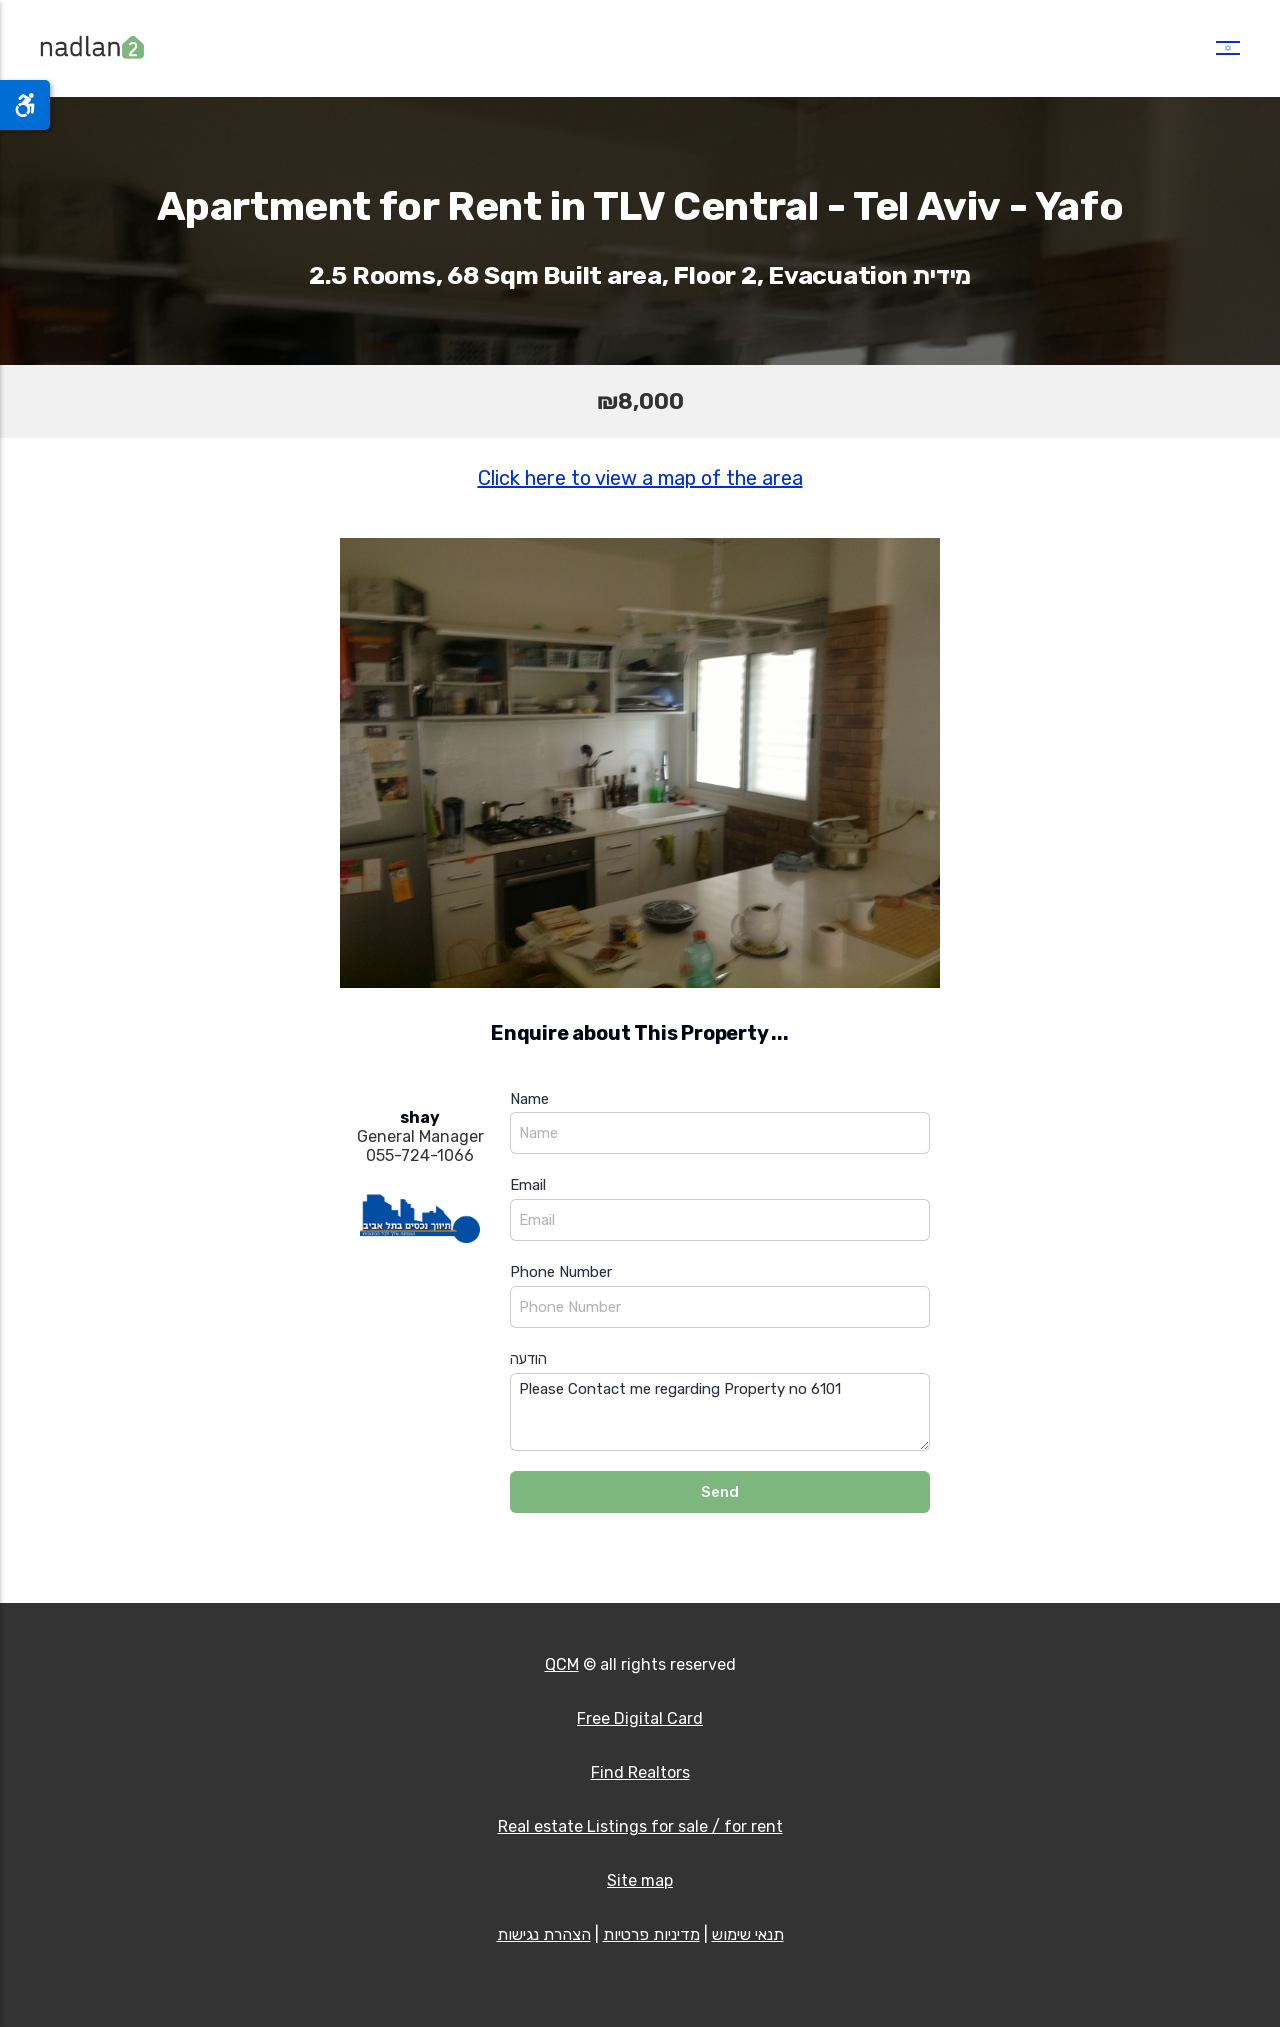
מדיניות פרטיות (651, 1934)
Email (528, 1185)
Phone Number (561, 1272)
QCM (562, 1664)
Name (529, 1099)
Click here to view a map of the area (640, 478)
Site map (640, 1880)
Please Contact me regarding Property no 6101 (720, 1412)
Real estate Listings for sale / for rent (640, 1826)
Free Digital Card (640, 1718)
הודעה (528, 1359)
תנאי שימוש (748, 1934)
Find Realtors (640, 1772)
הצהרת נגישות (544, 1934)
